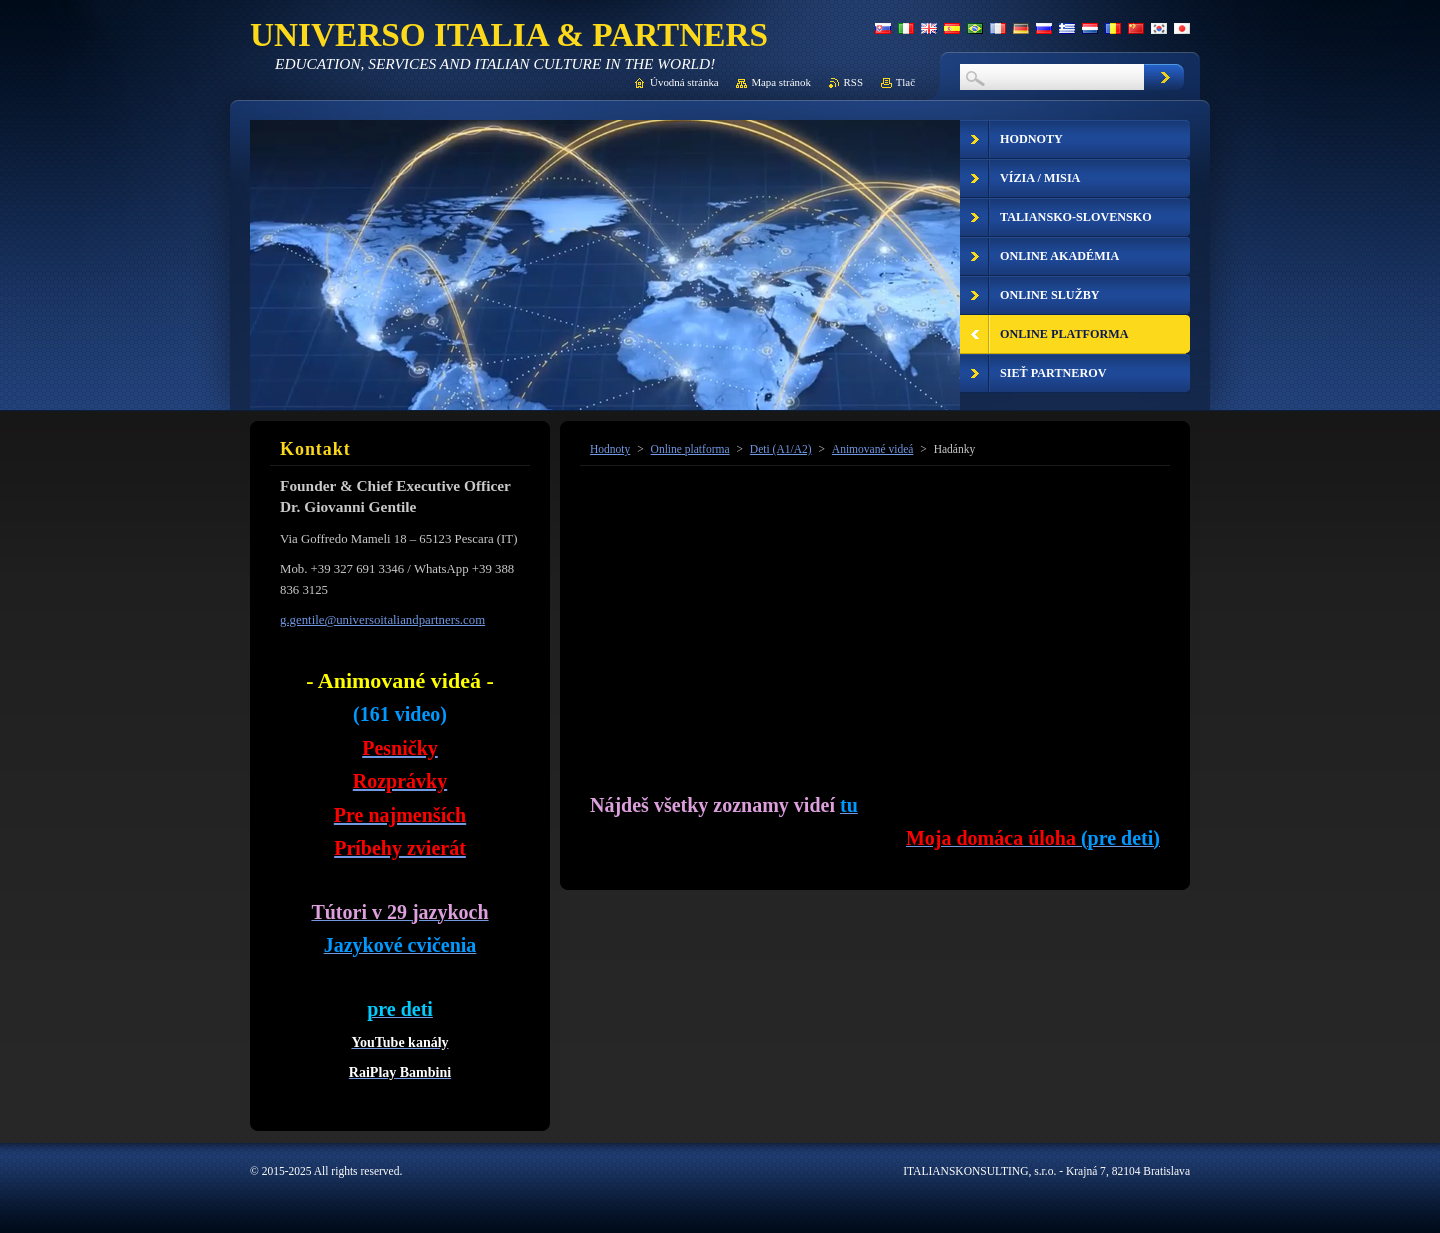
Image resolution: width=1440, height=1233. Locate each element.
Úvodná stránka (684, 82)
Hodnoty (610, 449)
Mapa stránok (781, 82)
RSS (853, 82)
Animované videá (873, 449)
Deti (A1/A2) (781, 449)
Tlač (905, 82)
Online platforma (690, 449)
